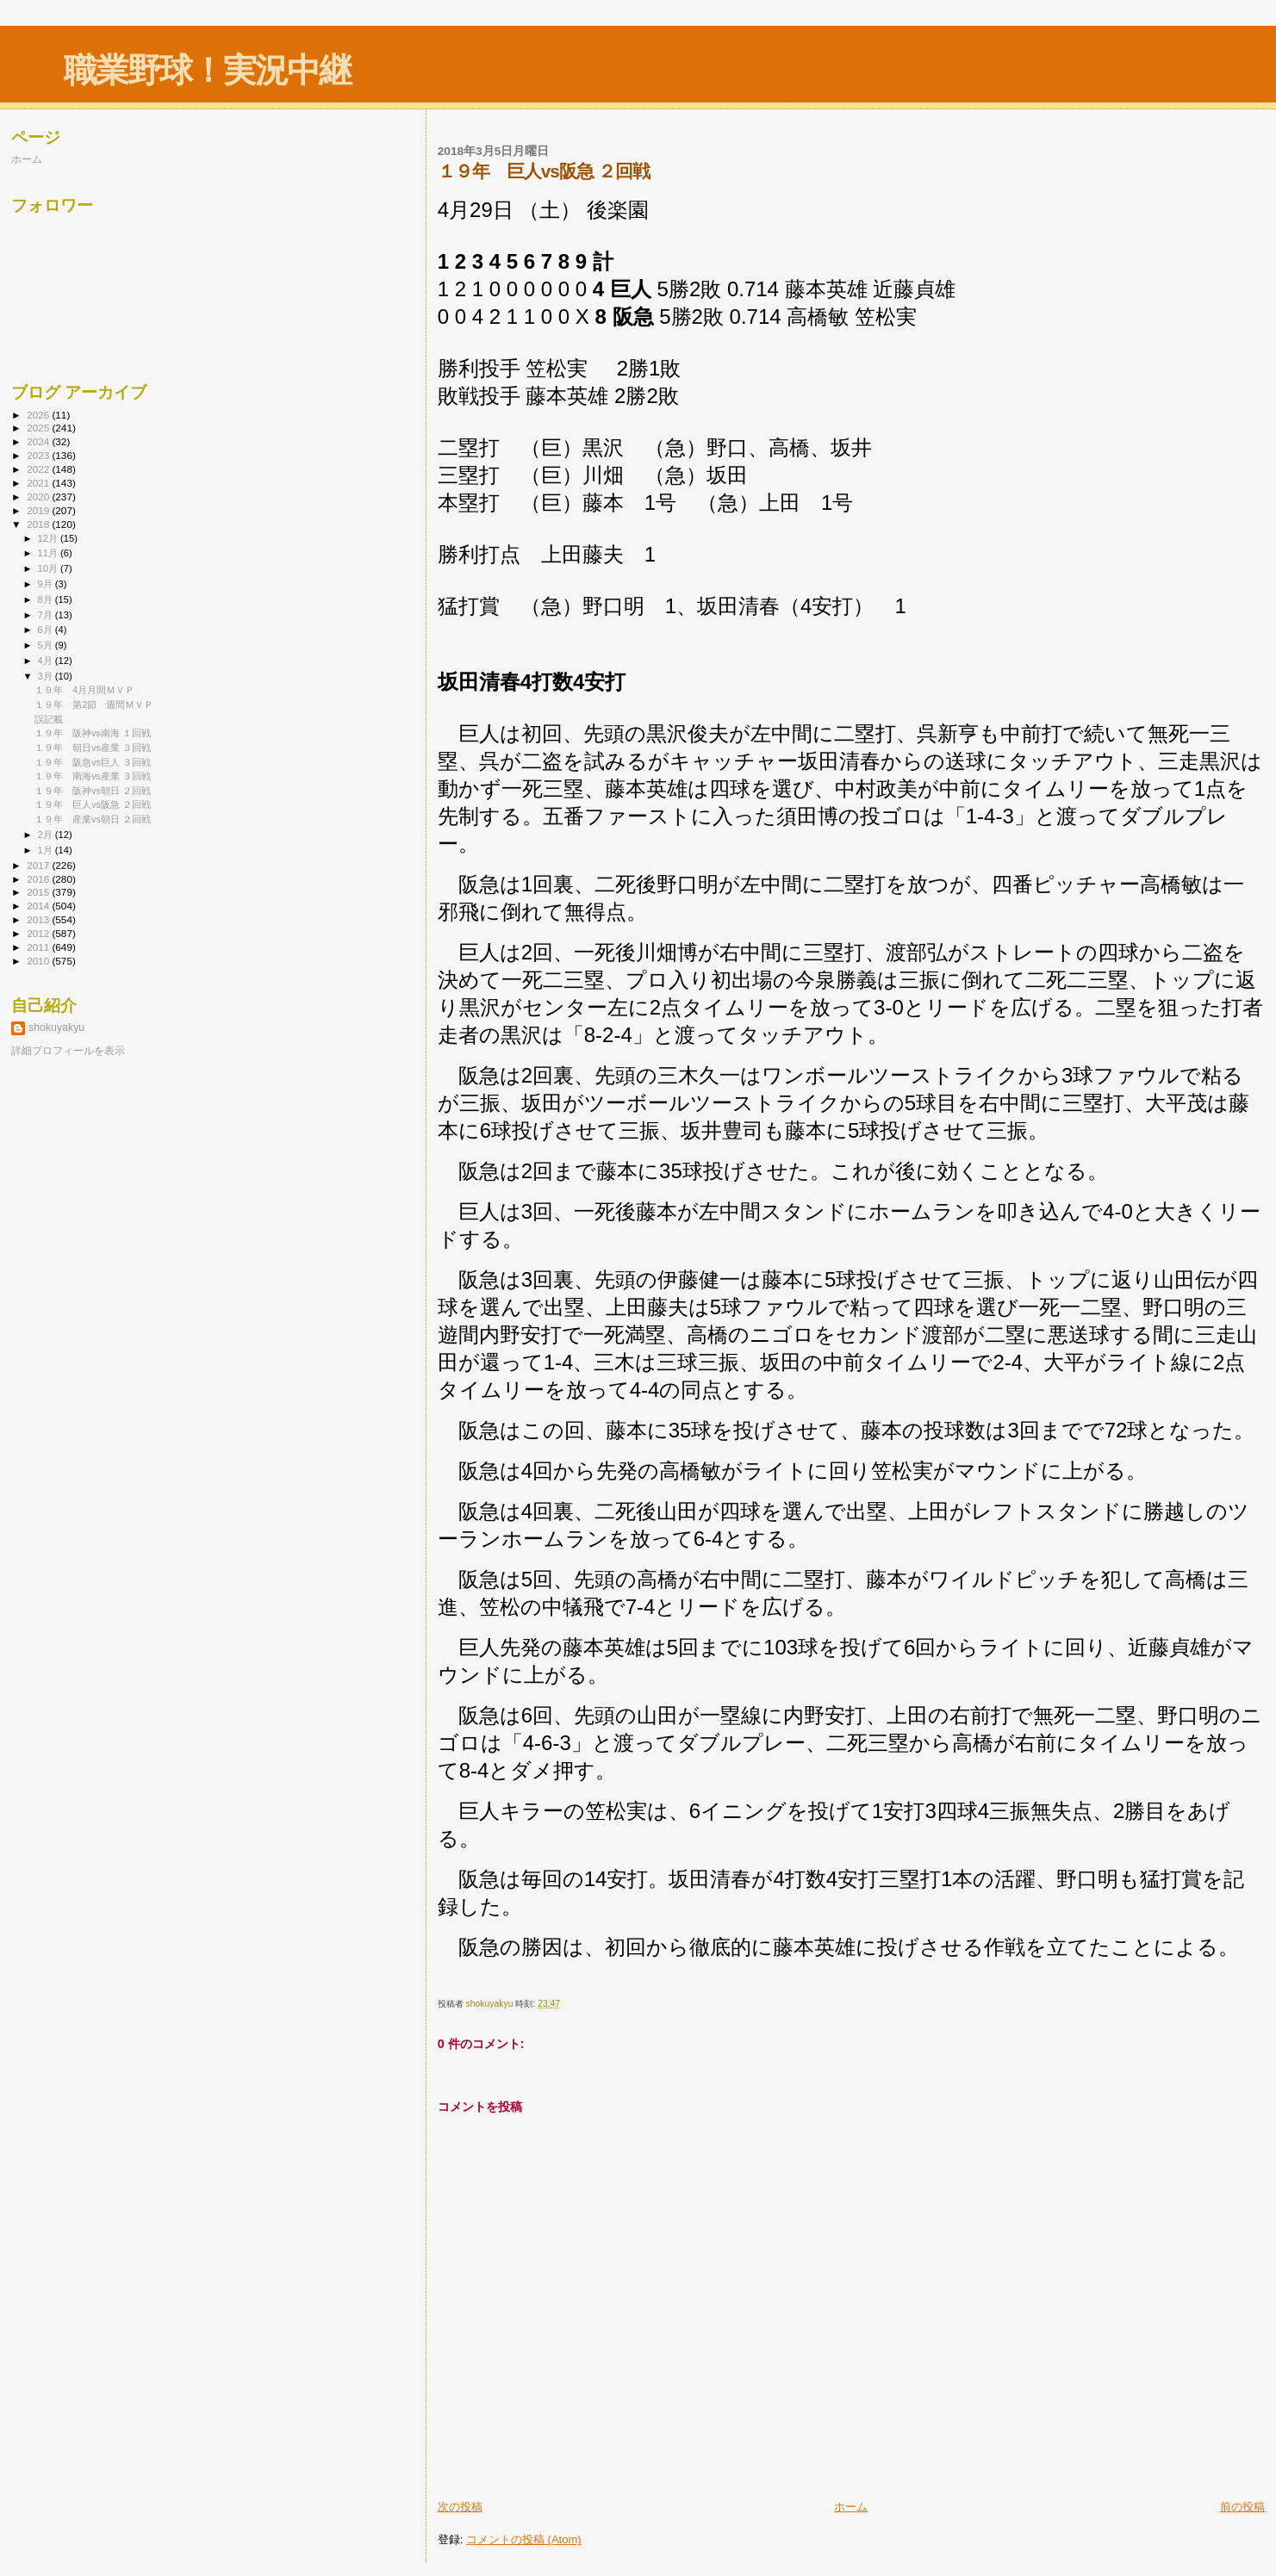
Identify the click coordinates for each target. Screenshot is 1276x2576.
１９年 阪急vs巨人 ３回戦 (92, 762)
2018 (39, 524)
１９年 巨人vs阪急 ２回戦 (92, 804)
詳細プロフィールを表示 (68, 1051)
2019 (39, 510)
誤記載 (48, 719)
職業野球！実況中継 (207, 70)
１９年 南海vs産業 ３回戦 (92, 776)
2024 (39, 441)
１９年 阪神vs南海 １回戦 (92, 733)
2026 (39, 414)
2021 (39, 482)
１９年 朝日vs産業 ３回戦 (92, 747)
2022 (39, 469)
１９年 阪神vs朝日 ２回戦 (92, 790)
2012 (39, 933)
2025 (39, 427)
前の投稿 (1242, 2506)
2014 (39, 905)
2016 (39, 879)
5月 (46, 645)
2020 (39, 496)
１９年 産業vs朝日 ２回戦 (92, 819)
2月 (46, 834)
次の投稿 (460, 2506)
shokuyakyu (56, 1027)
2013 (39, 919)
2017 (39, 865)
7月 (46, 615)
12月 (49, 538)
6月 (46, 629)
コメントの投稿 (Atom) (524, 2539)
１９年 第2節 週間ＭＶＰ (93, 704)
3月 (46, 676)
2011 (39, 947)
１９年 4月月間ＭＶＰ (84, 690)
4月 (46, 660)
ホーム (851, 2506)
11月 (49, 553)
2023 (39, 455)
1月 (46, 850)
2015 (39, 891)
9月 (46, 584)
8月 (46, 599)
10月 (49, 568)
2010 (39, 960)
